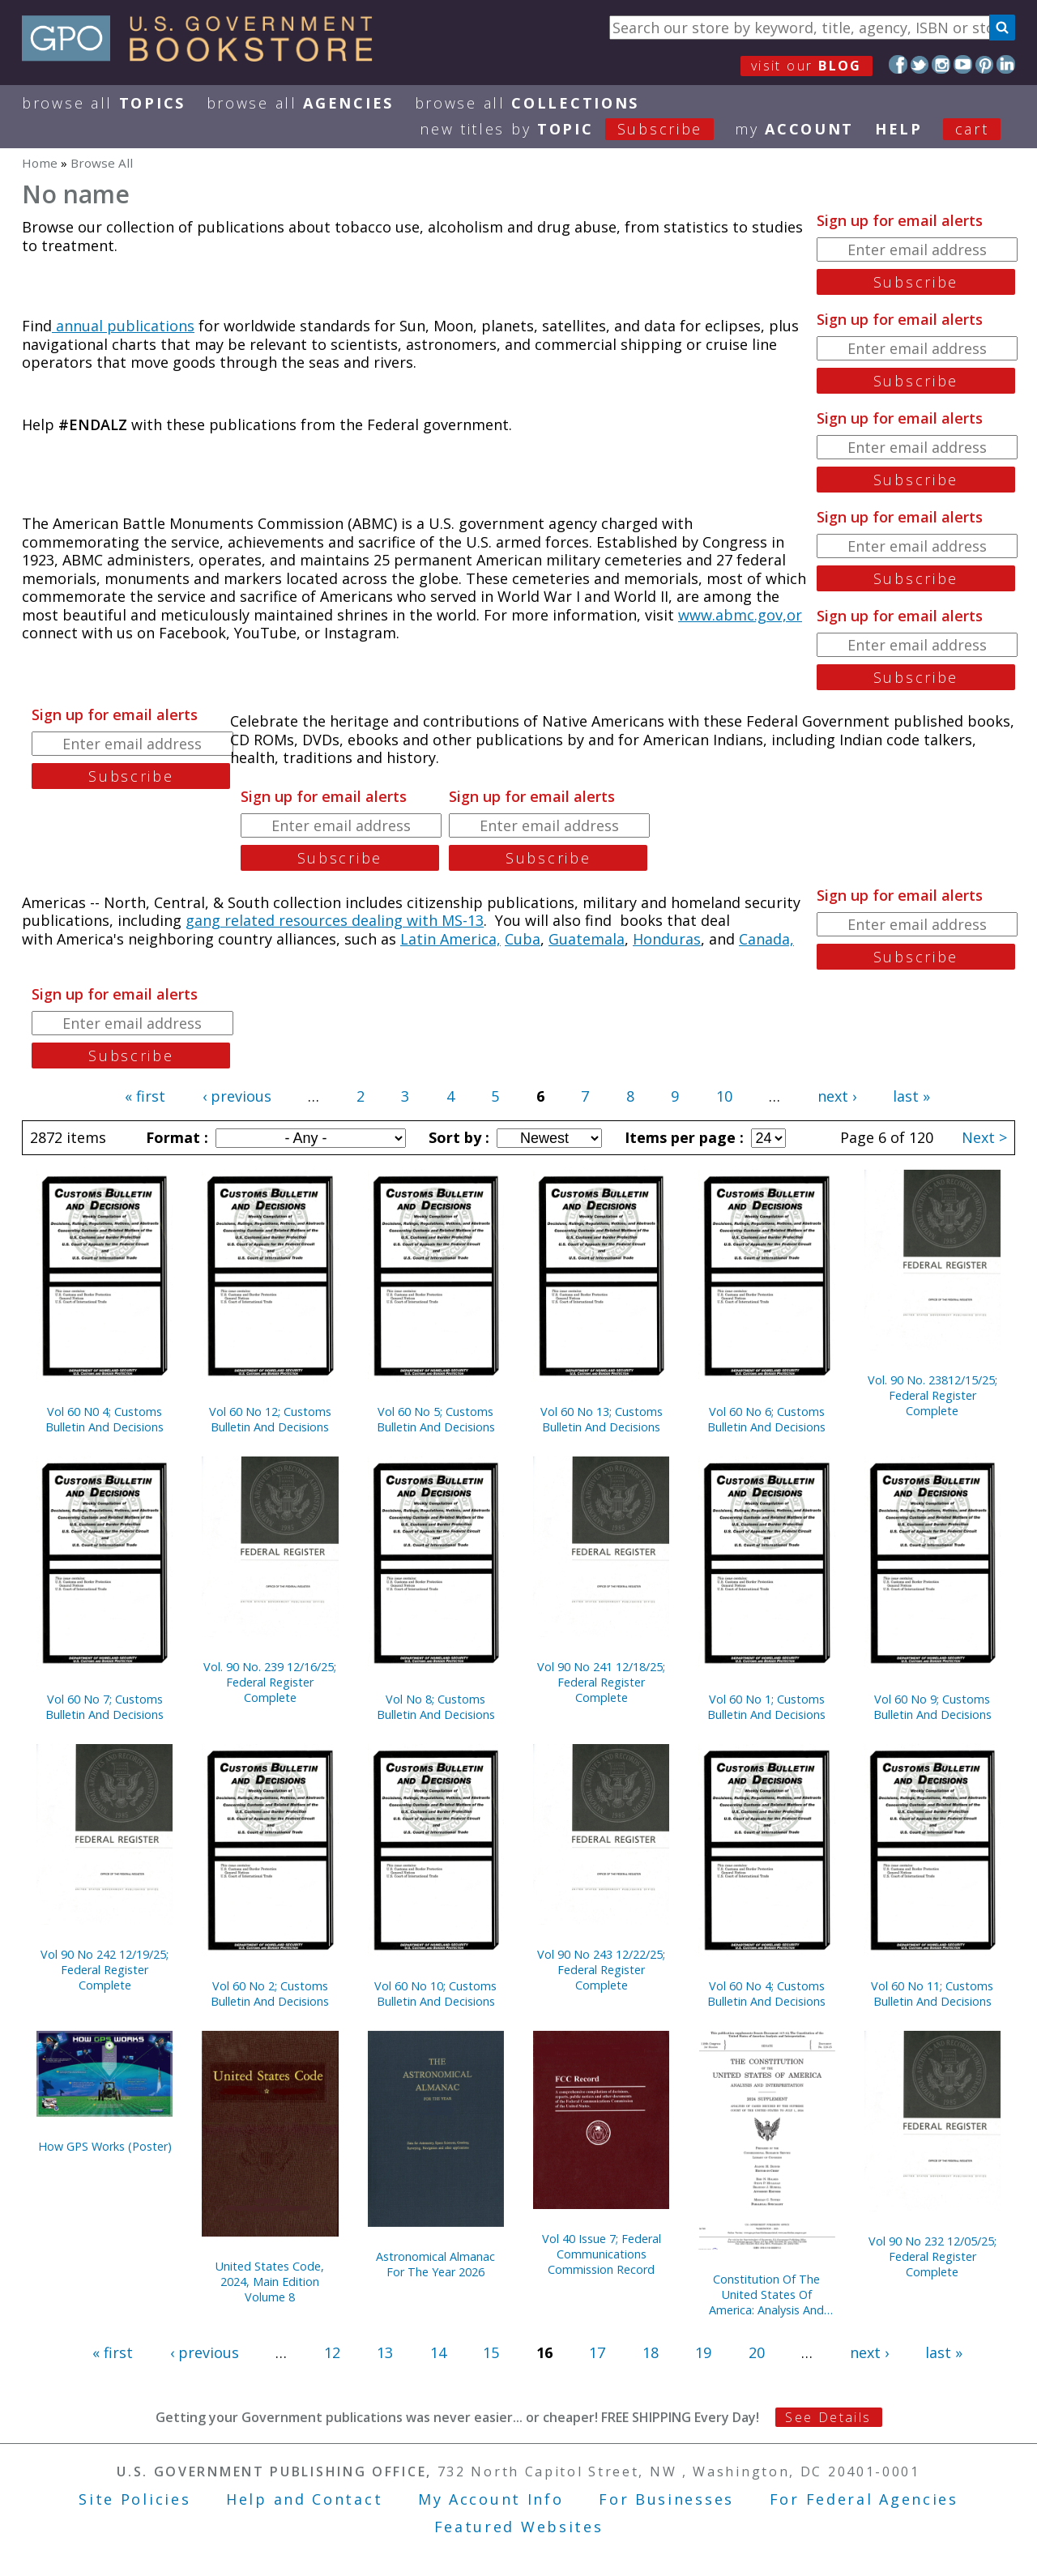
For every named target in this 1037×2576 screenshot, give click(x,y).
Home (40, 163)
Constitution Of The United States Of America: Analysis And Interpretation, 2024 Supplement (766, 2294)
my (794, 129)
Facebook (898, 64)
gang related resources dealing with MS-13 (335, 920)
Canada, (766, 939)
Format (175, 1137)
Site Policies (134, 2499)
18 (650, 2352)
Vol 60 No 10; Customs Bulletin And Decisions (435, 1993)
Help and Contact (304, 2499)
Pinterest (984, 64)
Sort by (457, 1137)
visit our (806, 66)
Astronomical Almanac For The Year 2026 (435, 2264)
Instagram (941, 64)
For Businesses (666, 2499)
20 (757, 2352)
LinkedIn (1005, 64)
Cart (972, 129)
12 (332, 2352)
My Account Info (491, 2499)
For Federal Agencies (864, 2499)
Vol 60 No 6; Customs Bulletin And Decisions (766, 1419)
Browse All (104, 103)
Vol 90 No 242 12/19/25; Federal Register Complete (105, 1970)
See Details (828, 2417)
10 (724, 1096)
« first (145, 1096)
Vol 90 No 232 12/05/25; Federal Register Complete (932, 2256)
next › (836, 1096)
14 (438, 2352)
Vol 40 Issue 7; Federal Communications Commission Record (601, 2254)
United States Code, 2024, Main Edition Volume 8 (270, 2281)
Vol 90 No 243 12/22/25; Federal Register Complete (601, 1970)
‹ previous (237, 1096)
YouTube (963, 64)
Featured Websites (519, 2526)
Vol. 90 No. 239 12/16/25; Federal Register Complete (269, 1682)
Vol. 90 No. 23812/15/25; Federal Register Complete (932, 1395)
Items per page (682, 1137)
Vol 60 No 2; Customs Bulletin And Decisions (270, 1993)
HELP (899, 129)
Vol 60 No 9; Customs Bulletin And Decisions (932, 1706)
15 (491, 2352)
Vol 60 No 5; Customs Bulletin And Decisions (436, 1419)
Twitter (920, 64)
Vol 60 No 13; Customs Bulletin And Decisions (601, 1419)
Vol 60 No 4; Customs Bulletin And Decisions (766, 1993)
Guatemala (586, 939)
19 (703, 2352)
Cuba (522, 939)
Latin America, (450, 939)
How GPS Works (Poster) (105, 2146)
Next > (984, 1137)
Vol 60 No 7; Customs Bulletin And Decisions (104, 1706)
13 (385, 2352)
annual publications (123, 325)
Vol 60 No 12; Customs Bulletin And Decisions (270, 1419)
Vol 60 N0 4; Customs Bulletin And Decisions (104, 1419)
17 (597, 2352)
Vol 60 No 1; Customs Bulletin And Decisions (766, 1706)
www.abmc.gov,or (740, 615)
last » (911, 1096)
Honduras (667, 939)
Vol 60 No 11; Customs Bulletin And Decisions (932, 1993)
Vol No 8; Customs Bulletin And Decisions (436, 1706)
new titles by (577, 129)
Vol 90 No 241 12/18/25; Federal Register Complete (601, 1682)
